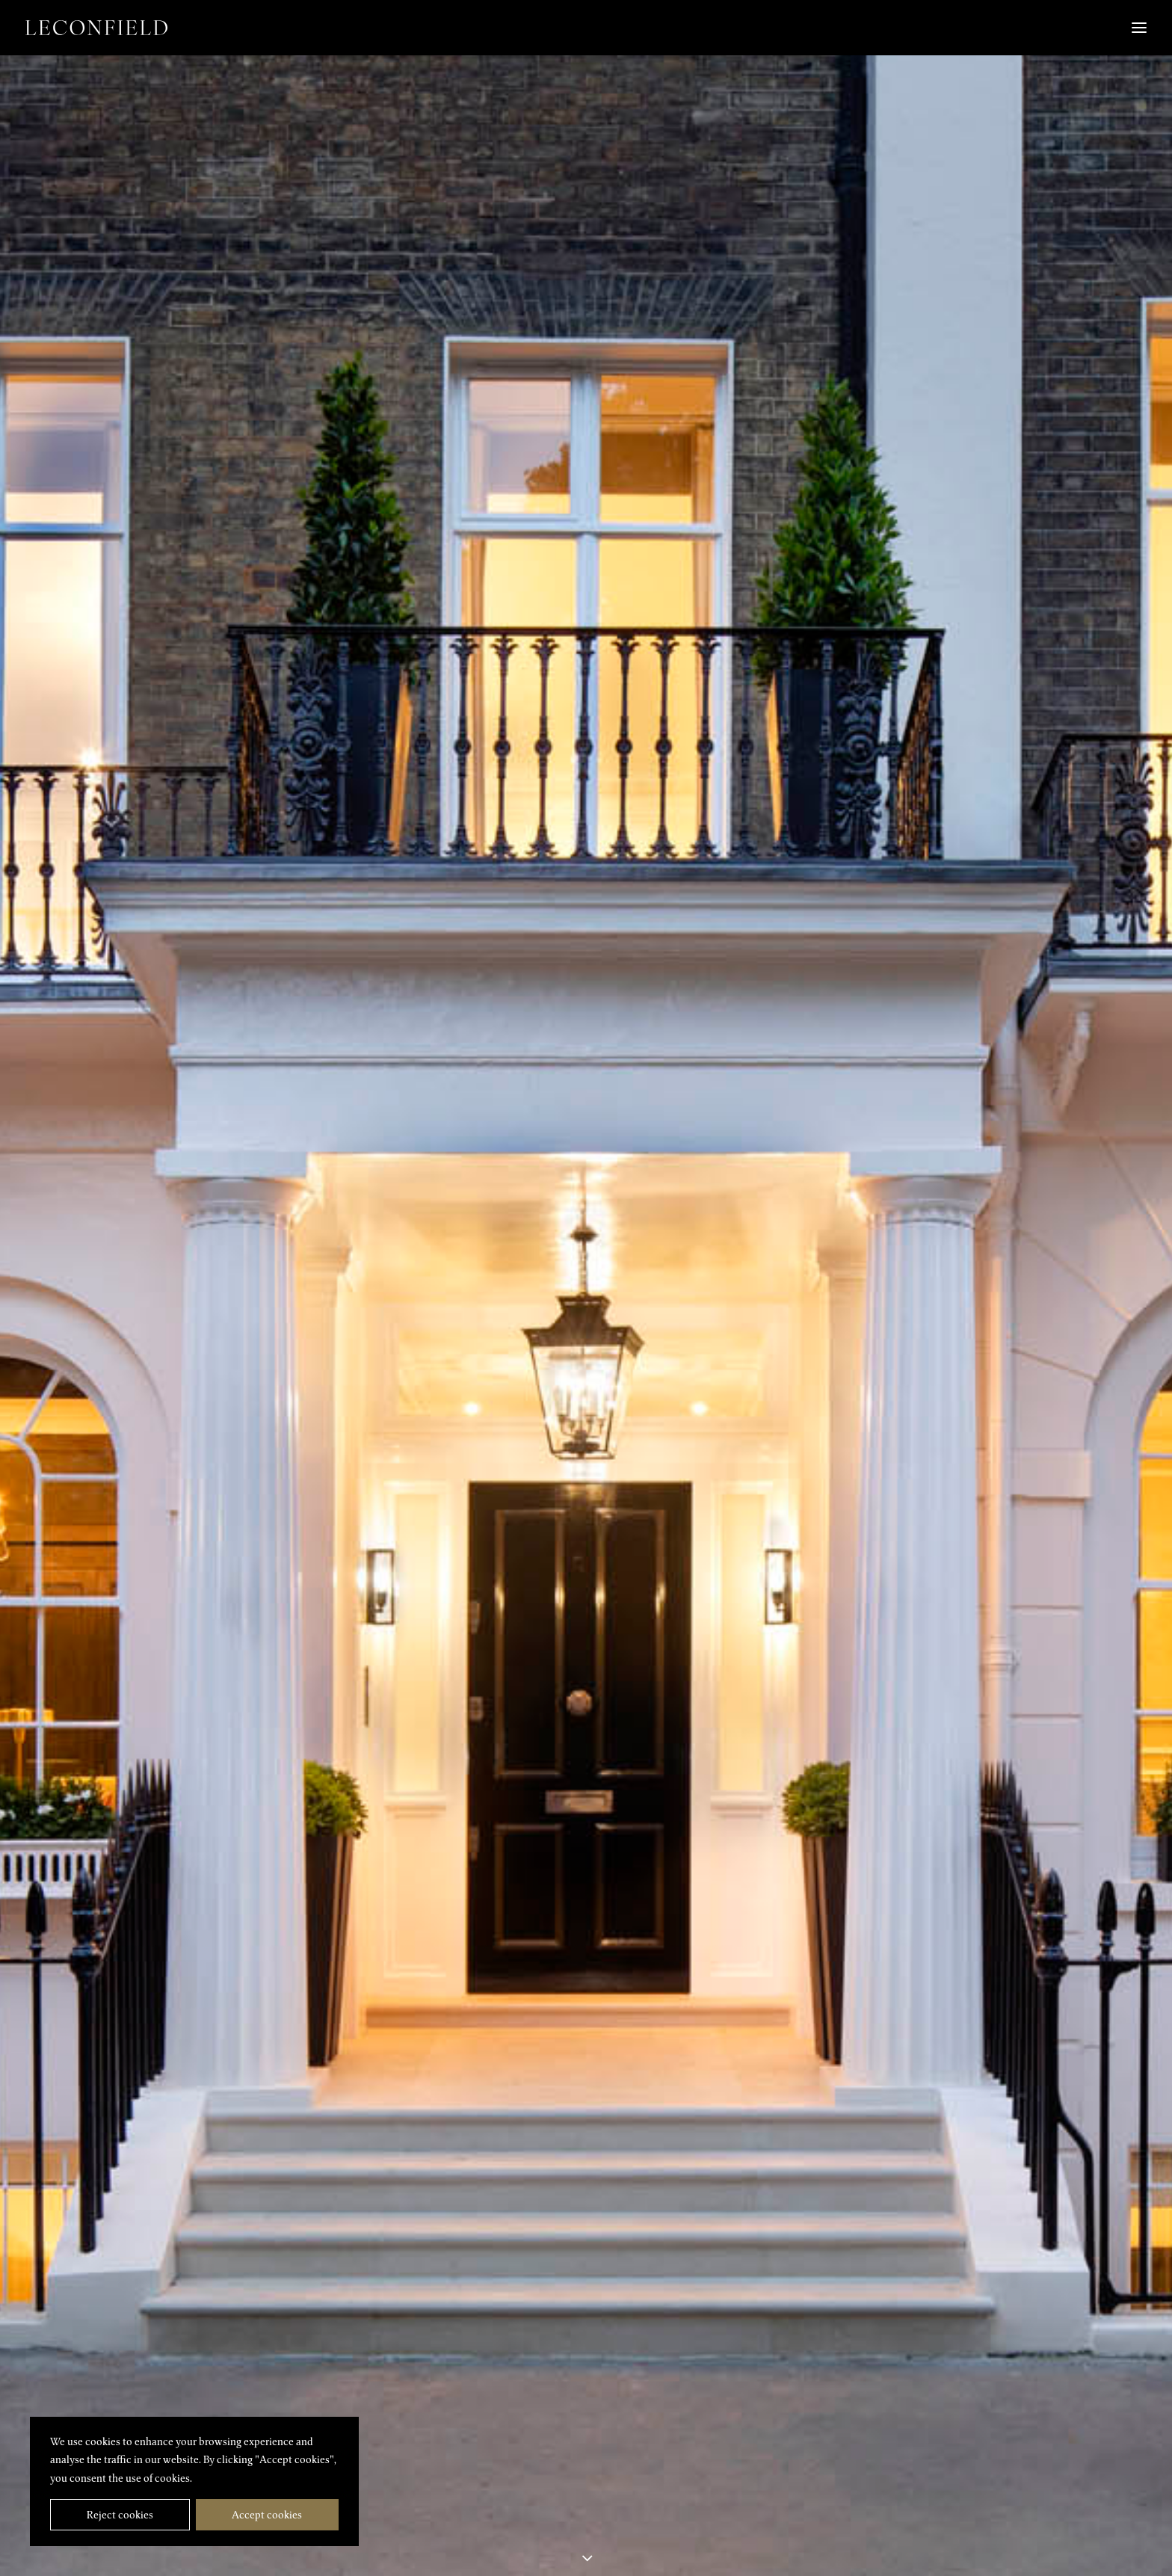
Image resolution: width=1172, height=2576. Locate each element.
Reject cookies (120, 2514)
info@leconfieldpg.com (367, 2539)
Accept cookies (267, 2514)
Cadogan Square (1066, 2328)
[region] (194, 2482)
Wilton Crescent (106, 2328)
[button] (894, 2483)
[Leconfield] (96, 27)
